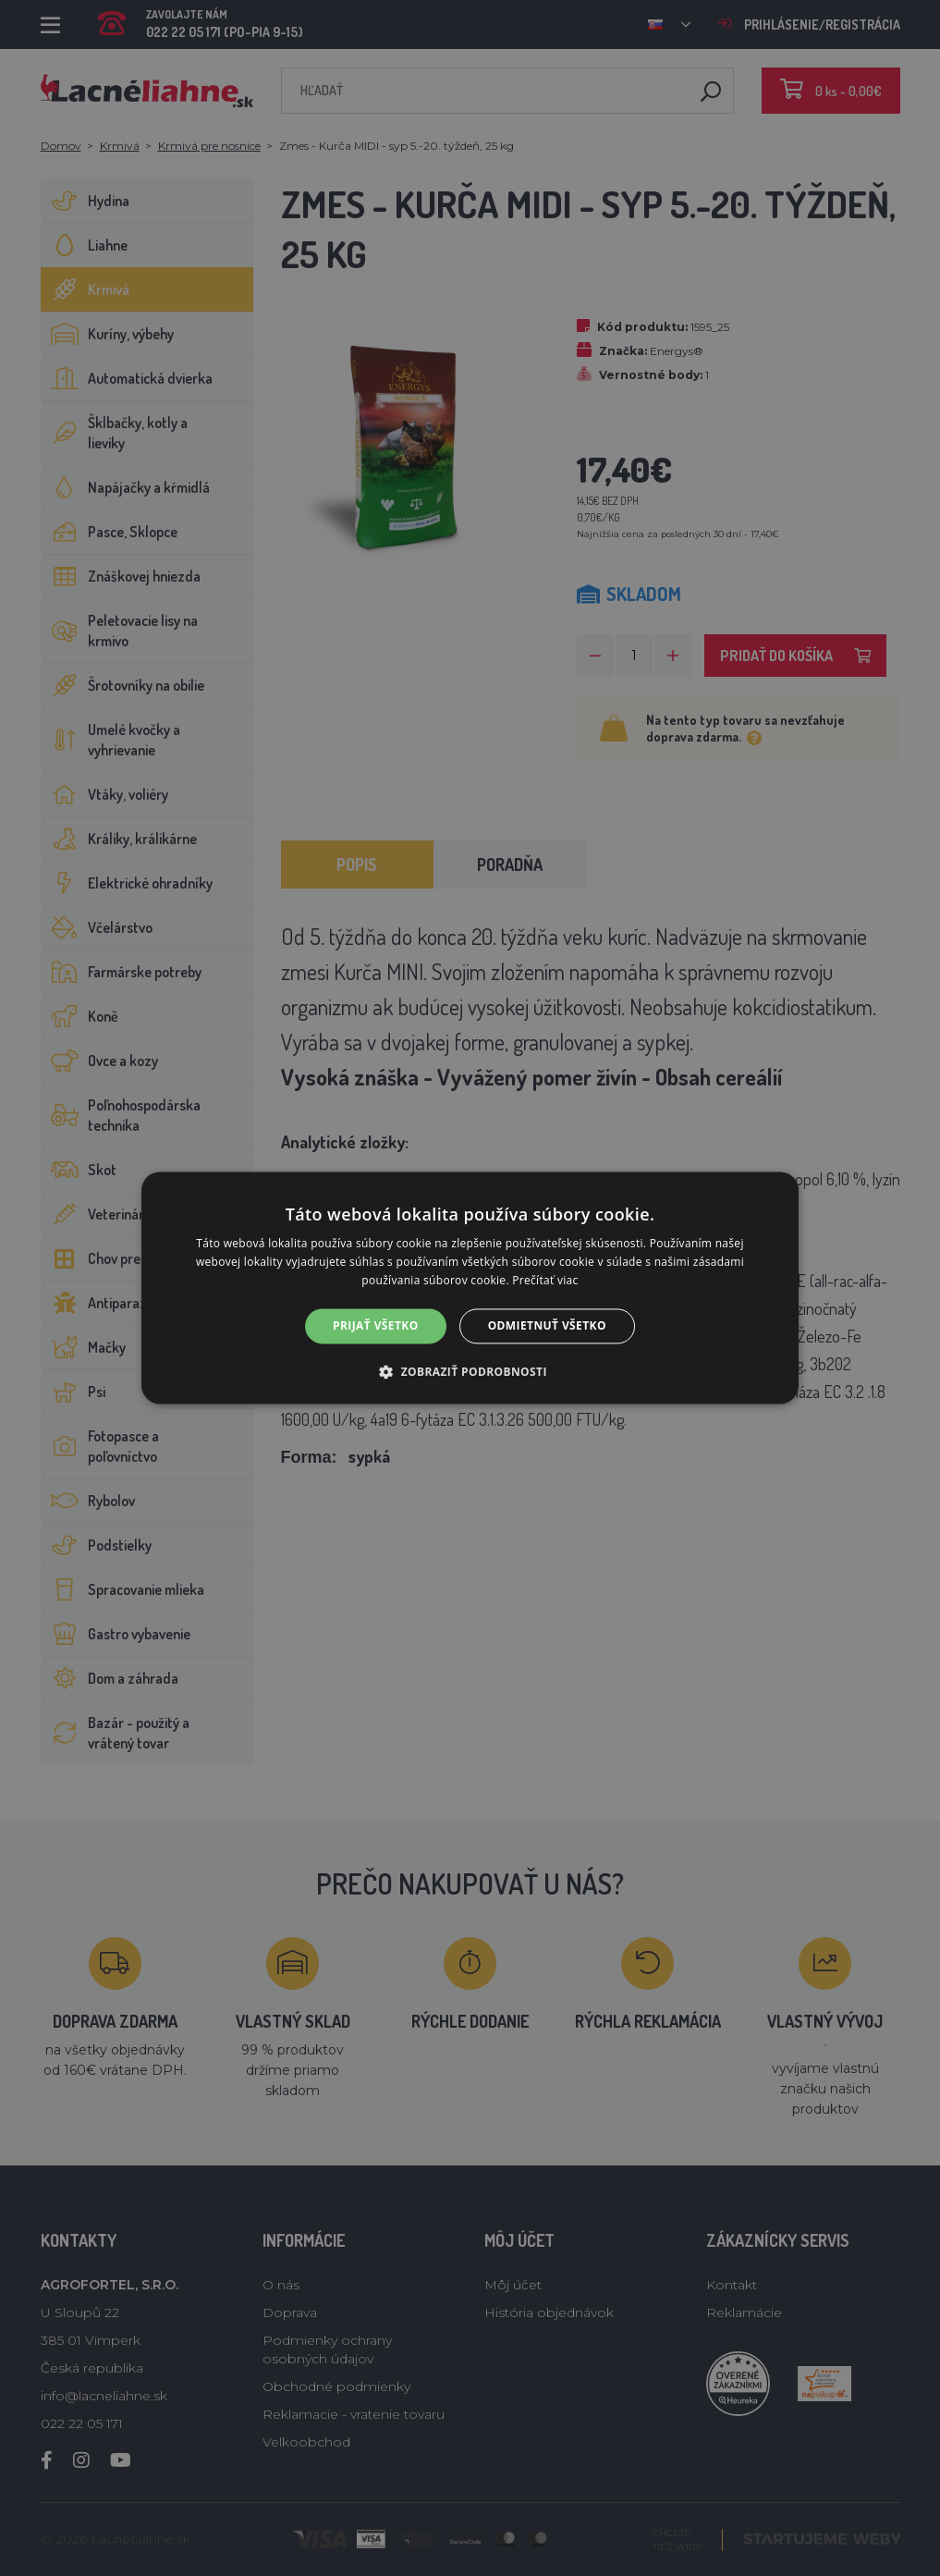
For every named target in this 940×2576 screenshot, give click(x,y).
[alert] (470, 1288)
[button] (470, 1372)
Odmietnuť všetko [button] (547, 1325)
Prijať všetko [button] (376, 1325)
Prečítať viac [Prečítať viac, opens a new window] (545, 1280)
